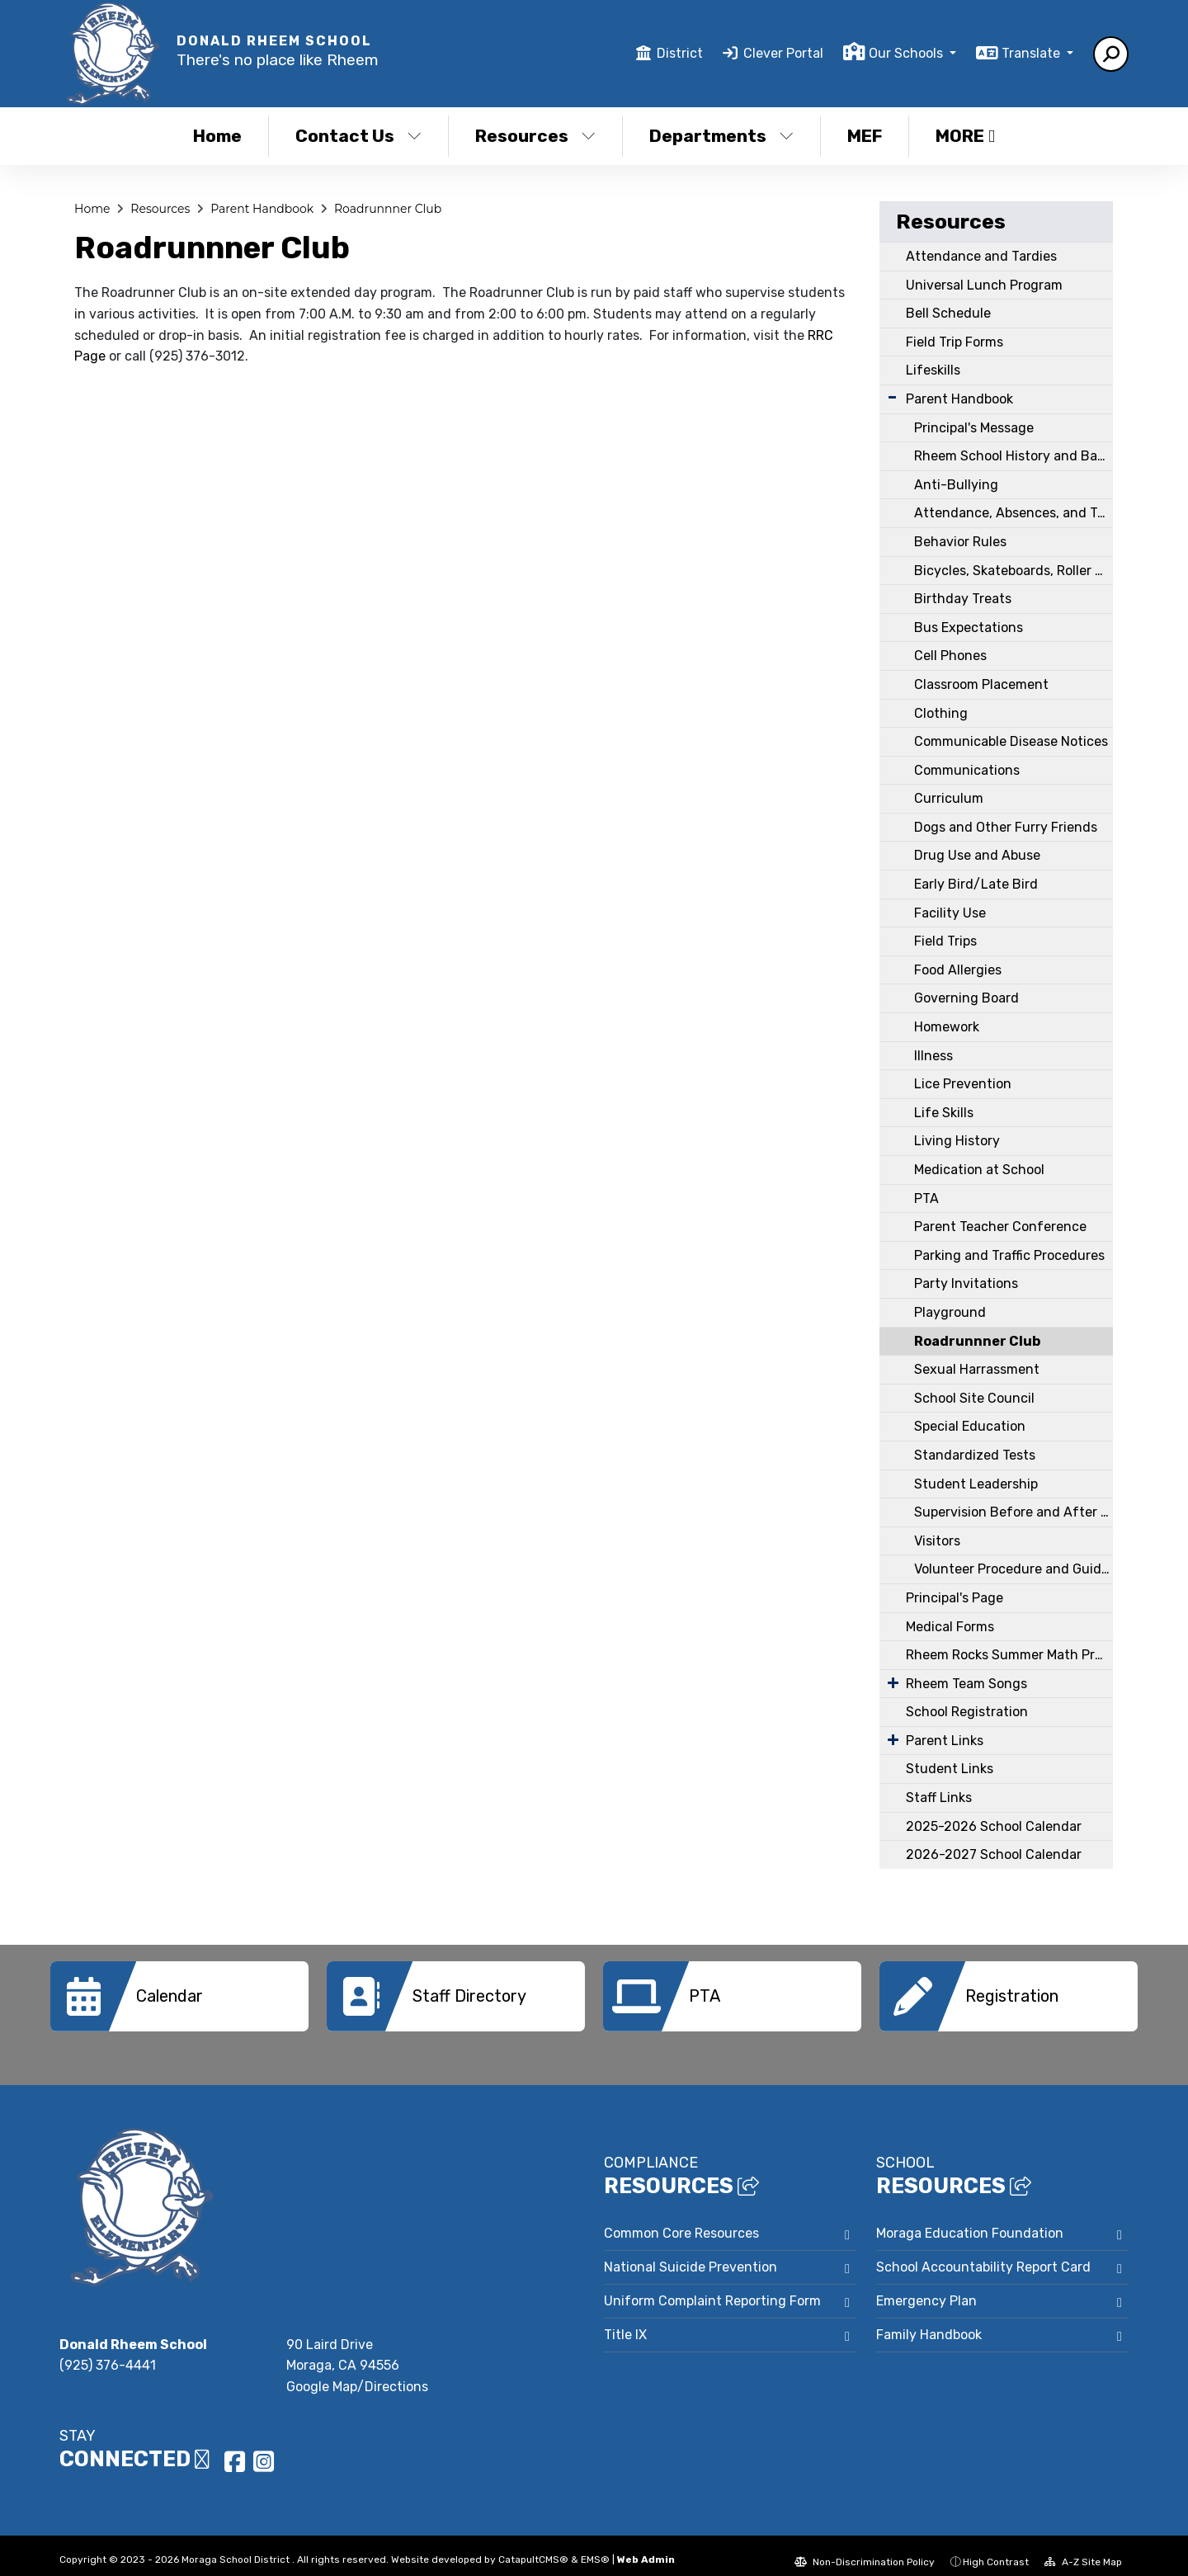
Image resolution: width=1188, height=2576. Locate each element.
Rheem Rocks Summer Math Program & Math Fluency (1009, 1655)
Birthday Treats (962, 598)
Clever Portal (783, 53)
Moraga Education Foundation (969, 2221)
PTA (926, 1198)
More (965, 135)
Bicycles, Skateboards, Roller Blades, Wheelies (1013, 570)
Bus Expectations (968, 627)
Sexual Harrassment (977, 1369)
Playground (950, 1312)
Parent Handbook (262, 208)
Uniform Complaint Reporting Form (712, 2288)
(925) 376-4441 (107, 2353)
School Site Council (974, 1398)
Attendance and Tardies (981, 256)
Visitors (937, 1541)
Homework (946, 1027)
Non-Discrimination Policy (864, 2549)
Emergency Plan (926, 2288)
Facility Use (950, 913)
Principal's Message (974, 428)
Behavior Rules (960, 542)
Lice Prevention (962, 1084)
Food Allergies (958, 970)
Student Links (949, 1768)
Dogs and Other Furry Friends (1005, 827)
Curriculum (948, 798)
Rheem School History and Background (1013, 456)
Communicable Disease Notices (1011, 741)
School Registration (967, 1712)
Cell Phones (950, 655)
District (680, 53)
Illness (933, 1056)
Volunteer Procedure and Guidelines (1013, 1569)
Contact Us (358, 135)
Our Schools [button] (907, 53)
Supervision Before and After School (1013, 1512)
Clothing (941, 713)
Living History (957, 1141)
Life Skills (944, 1113)
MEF (864, 135)
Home (217, 135)
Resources (535, 135)
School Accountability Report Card (983, 2254)
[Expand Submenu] (892, 397)
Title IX (625, 2322)
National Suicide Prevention (690, 2254)
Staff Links (939, 1797)
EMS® (595, 2547)
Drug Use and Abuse (977, 855)
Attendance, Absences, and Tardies (1013, 513)
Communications (967, 770)
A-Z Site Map (1083, 2549)
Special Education (969, 1426)
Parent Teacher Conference (1000, 1226)
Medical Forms (950, 1627)
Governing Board (966, 998)
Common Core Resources (681, 2221)
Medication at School (979, 1169)
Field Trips (945, 941)
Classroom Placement (981, 684)
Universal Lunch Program (984, 285)
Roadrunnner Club (387, 208)
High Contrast (996, 2549)
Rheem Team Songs (966, 1683)
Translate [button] (1032, 53)
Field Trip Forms (954, 342)
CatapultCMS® (533, 2547)
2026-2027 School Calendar (994, 1854)
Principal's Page (954, 1598)
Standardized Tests (974, 1455)
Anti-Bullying (956, 485)
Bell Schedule (948, 313)
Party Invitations (966, 1283)
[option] (179, 1996)
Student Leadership (976, 1484)
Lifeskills (933, 370)
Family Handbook (929, 2322)
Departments (721, 135)
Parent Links (944, 1740)
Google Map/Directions (357, 2374)
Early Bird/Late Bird (976, 884)
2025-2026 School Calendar (994, 1826)
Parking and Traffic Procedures (1009, 1255)
